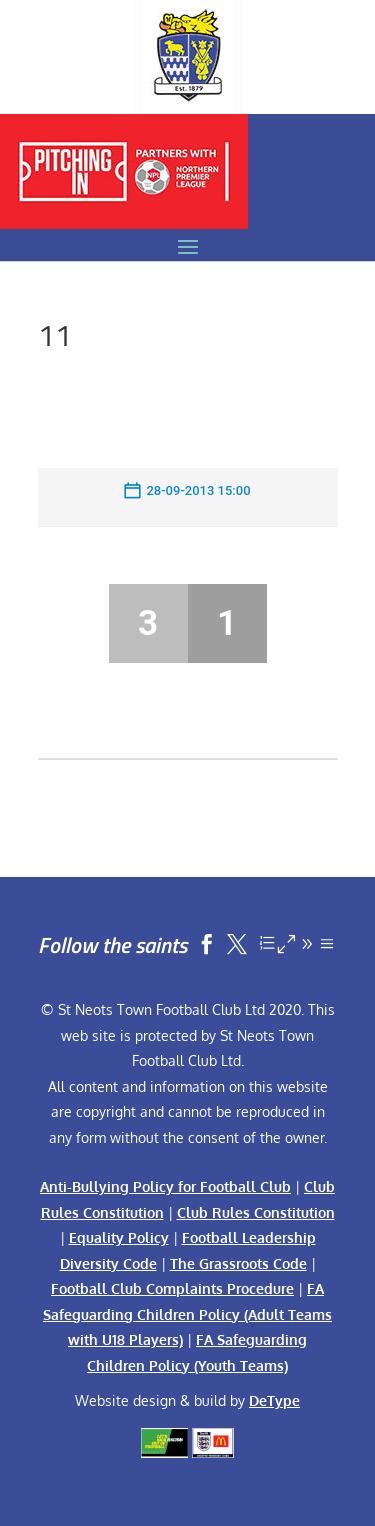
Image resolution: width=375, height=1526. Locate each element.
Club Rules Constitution (256, 1212)
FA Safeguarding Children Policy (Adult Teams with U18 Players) (187, 1314)
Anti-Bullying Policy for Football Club (165, 1186)
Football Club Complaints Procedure (172, 1288)
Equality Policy (119, 1237)
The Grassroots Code (238, 1263)
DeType (274, 1400)
